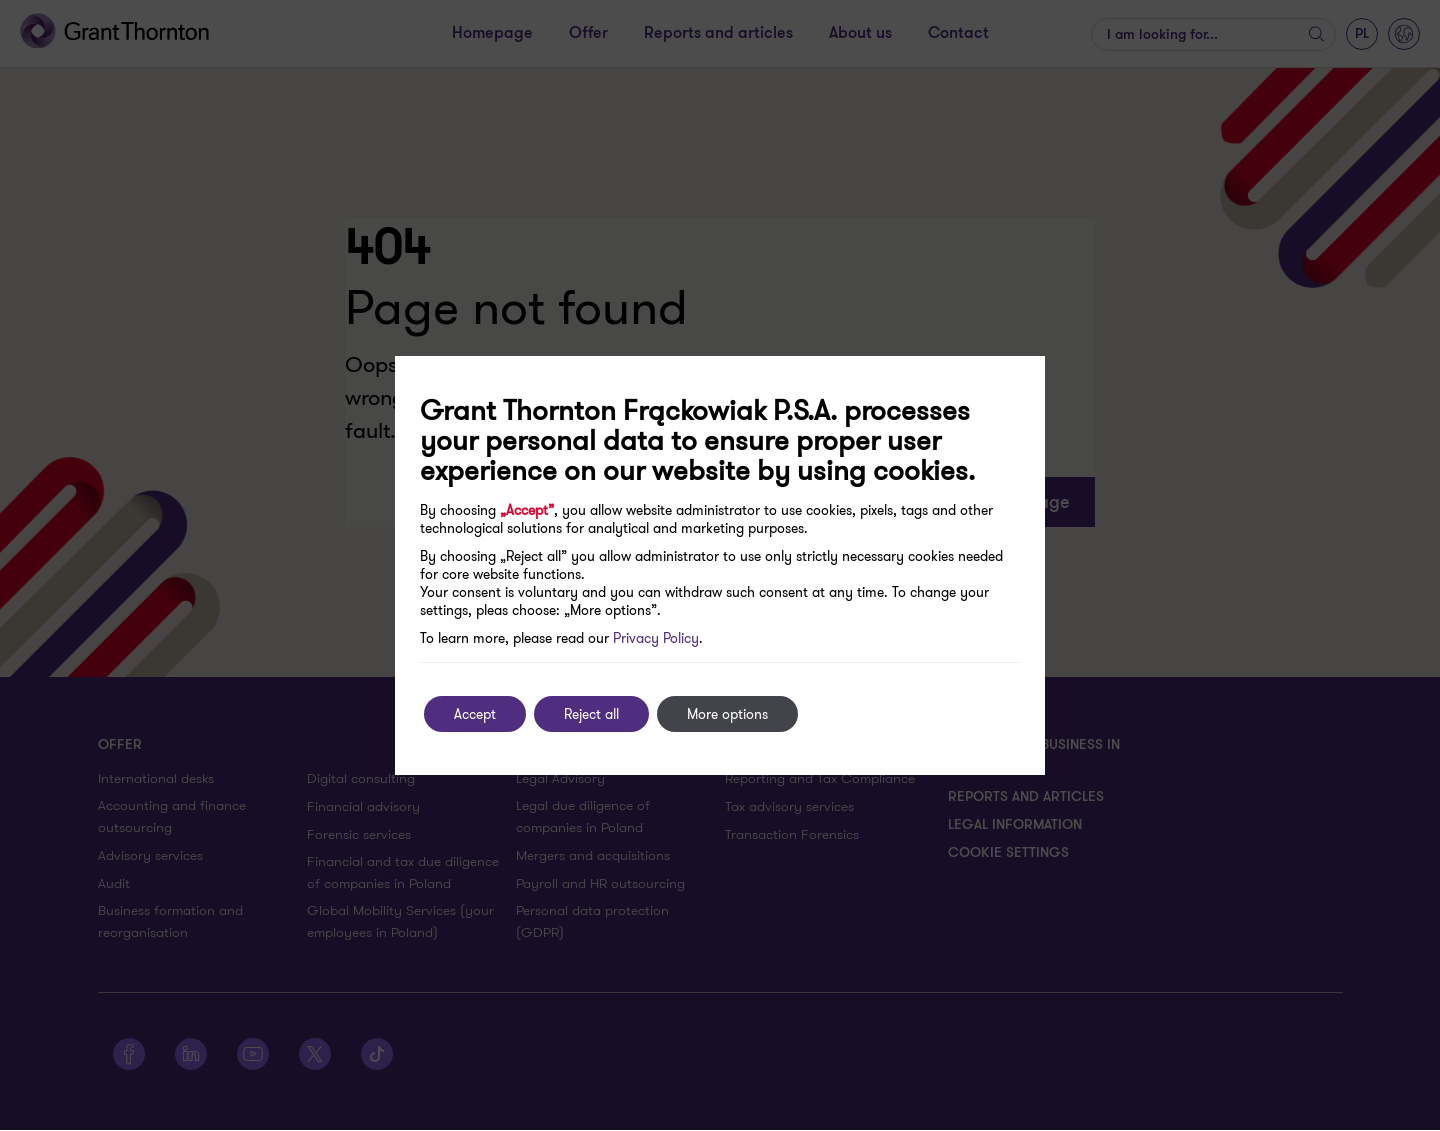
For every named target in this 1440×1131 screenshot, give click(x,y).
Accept (475, 714)
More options (727, 714)
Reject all (591, 714)
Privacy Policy (656, 638)
